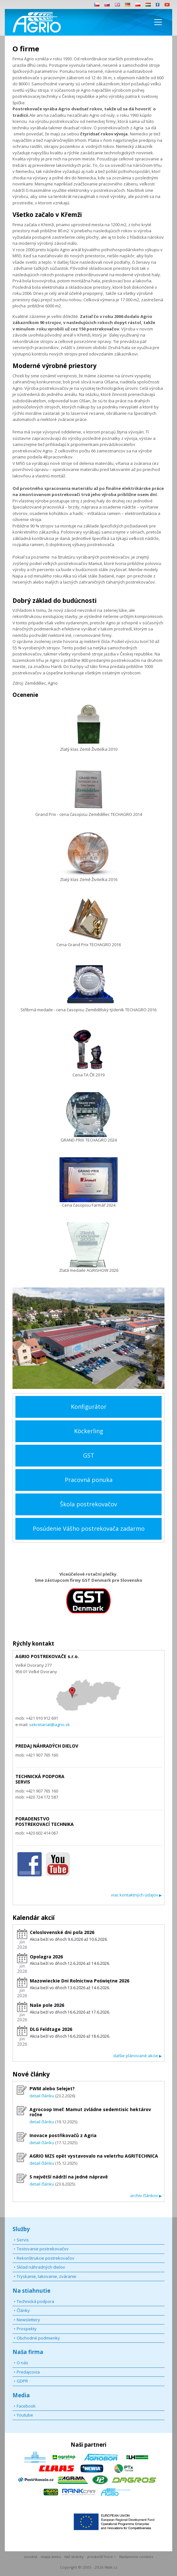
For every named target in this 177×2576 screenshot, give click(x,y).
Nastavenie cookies (136, 2556)
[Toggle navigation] (158, 22)
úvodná (30, 2556)
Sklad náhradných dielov (41, 2267)
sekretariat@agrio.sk (49, 1724)
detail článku (42, 2096)
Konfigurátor (88, 1406)
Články (23, 2310)
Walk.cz (111, 2567)
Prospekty (27, 2329)
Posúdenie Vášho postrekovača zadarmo (89, 1528)
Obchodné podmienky (38, 2338)
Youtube (25, 2415)
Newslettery (28, 2320)
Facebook (26, 2406)
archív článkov (146, 2195)
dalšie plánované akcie (137, 2055)
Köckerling (88, 1431)
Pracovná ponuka (89, 1480)
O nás (22, 2363)
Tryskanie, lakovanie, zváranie (46, 2276)
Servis (23, 2240)
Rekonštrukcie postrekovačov (45, 2258)
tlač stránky (74, 2556)
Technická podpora (35, 2301)
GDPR (22, 2381)
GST (88, 1455)
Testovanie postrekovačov (43, 2249)
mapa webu (51, 2556)
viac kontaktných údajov (136, 1895)
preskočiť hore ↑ (101, 2556)
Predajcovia (28, 2372)
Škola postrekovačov (88, 1504)
